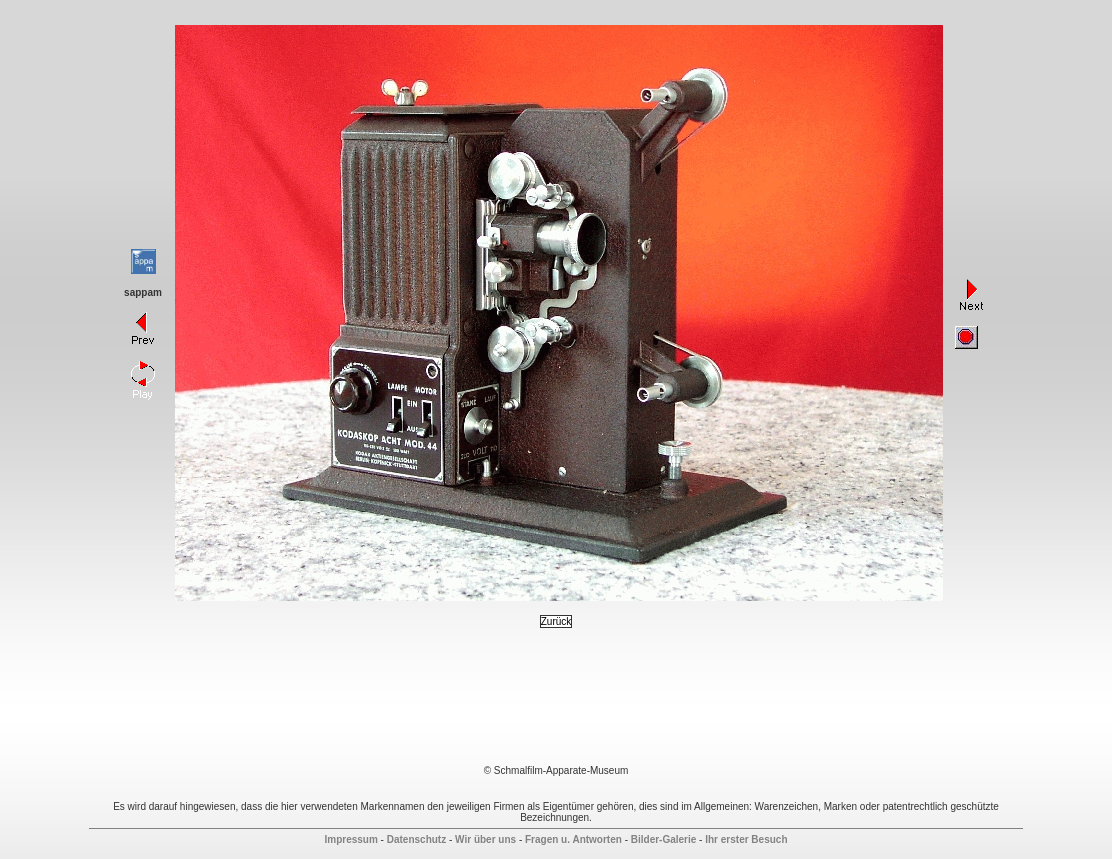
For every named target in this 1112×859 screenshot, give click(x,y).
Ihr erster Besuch (746, 839)
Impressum (350, 839)
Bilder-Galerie (664, 839)
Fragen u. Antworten (573, 839)
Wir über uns (485, 839)
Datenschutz (416, 839)
